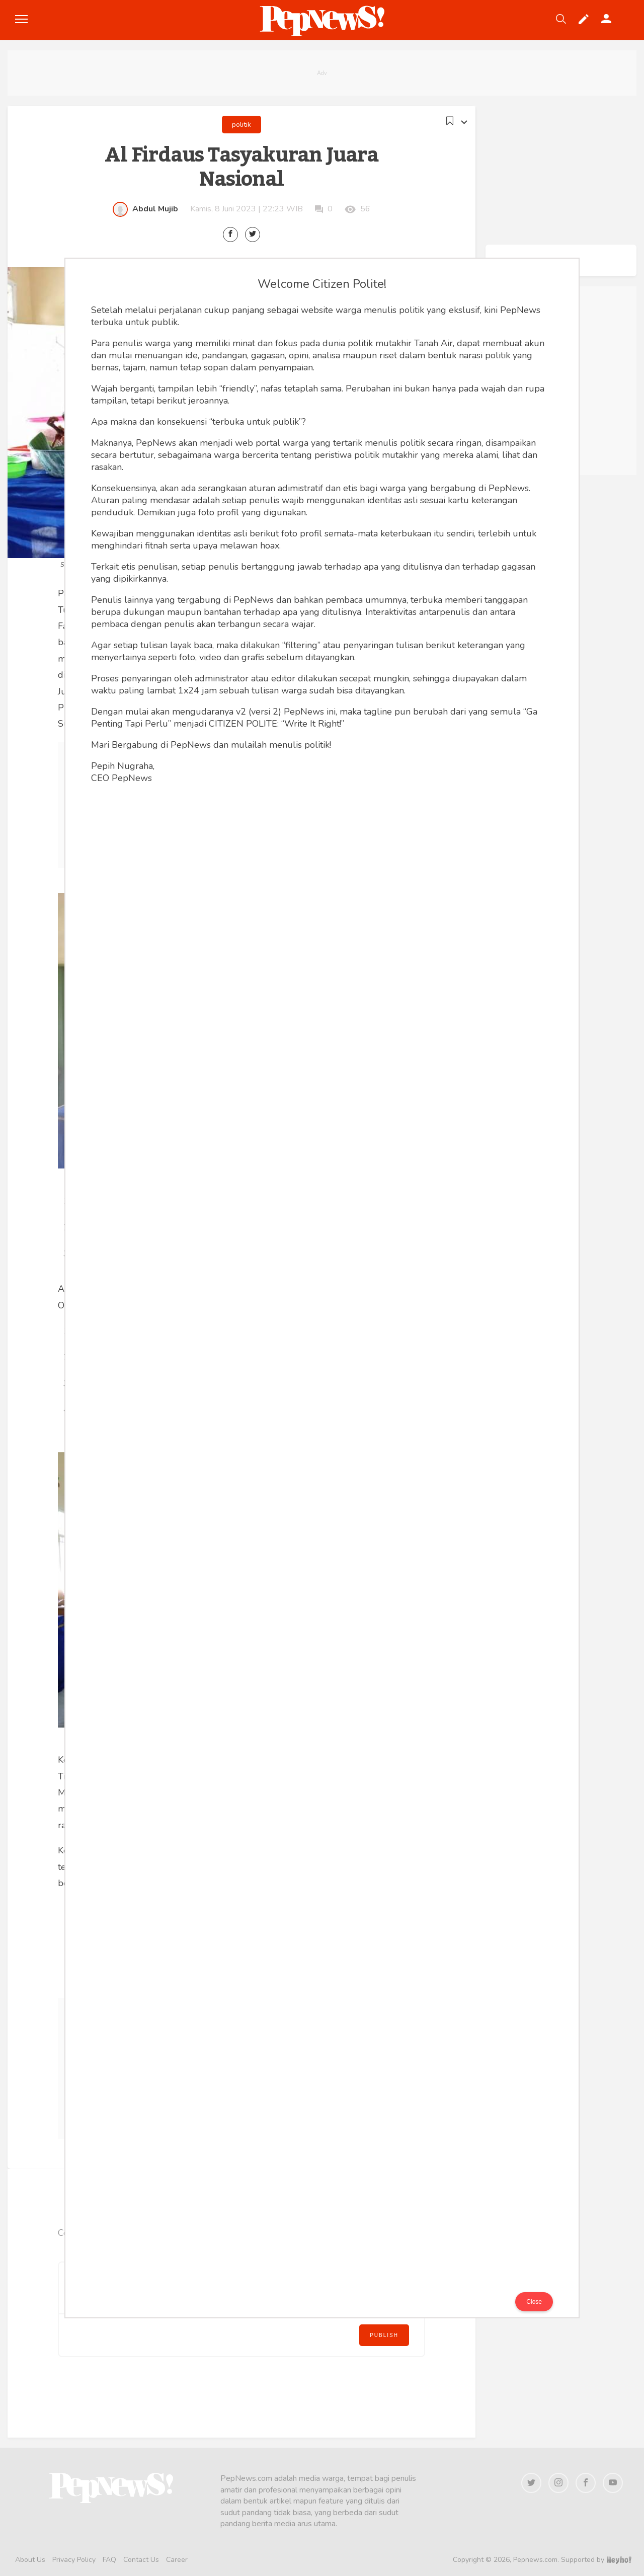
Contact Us (141, 2559)
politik (241, 124)
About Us (30, 2559)
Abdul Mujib (155, 208)
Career (177, 2559)
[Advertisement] (322, 73)
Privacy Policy (74, 2559)
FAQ (109, 2559)
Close (534, 2301)
